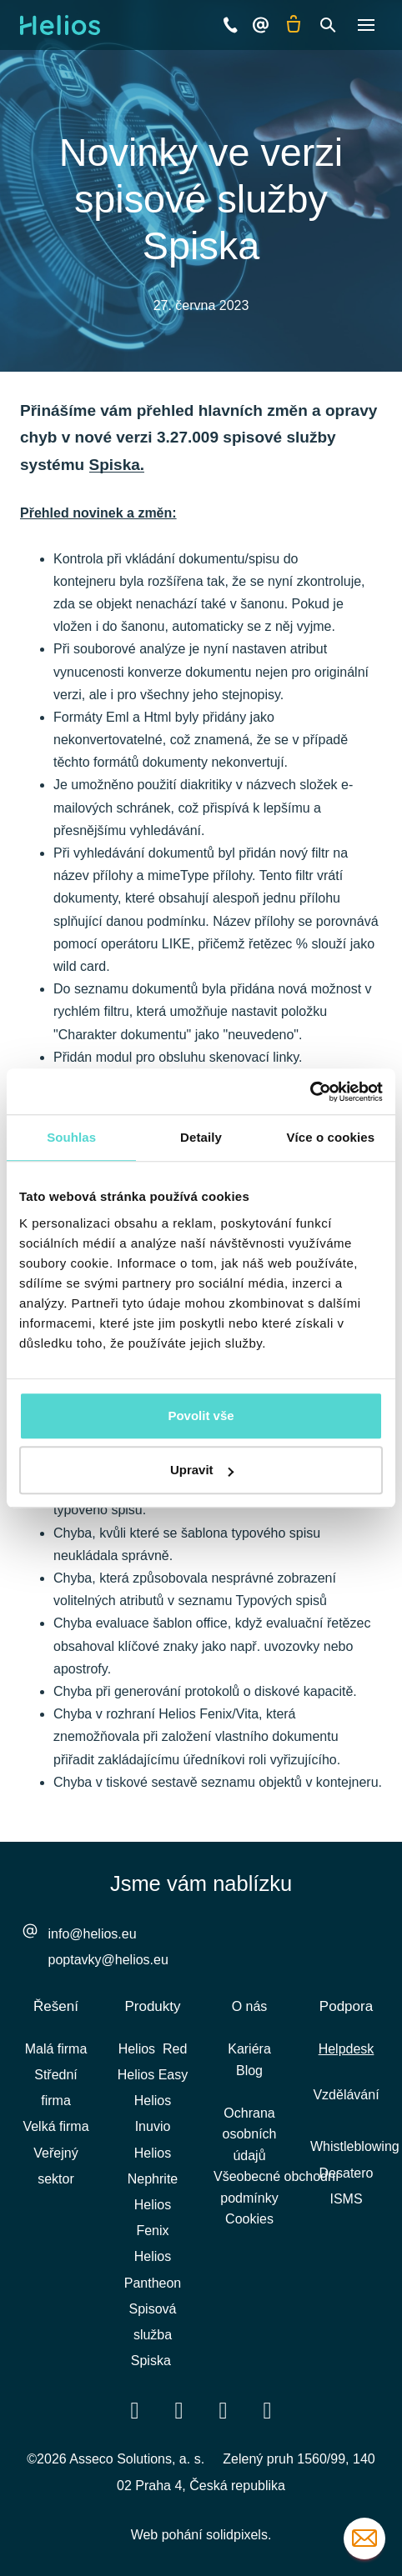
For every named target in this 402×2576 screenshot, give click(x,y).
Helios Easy (153, 2075)
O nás (250, 2006)
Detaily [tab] (201, 1137)
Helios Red (153, 2049)
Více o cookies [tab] (331, 1137)
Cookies (249, 2219)
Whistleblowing (354, 2146)
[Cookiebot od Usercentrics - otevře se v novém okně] (310, 1092)
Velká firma (55, 2126)
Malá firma (56, 2049)
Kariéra (249, 2049)
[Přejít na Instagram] (267, 2410)
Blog (249, 2070)
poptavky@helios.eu (108, 1960)
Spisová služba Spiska (153, 2335)
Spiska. (117, 464)
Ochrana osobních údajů (250, 2134)
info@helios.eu (92, 1934)
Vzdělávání (346, 2095)
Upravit (202, 1470)
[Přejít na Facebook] (135, 2410)
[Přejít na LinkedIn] (179, 2410)
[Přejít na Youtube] (223, 2410)
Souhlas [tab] (71, 1137)
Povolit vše (201, 1415)
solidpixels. (238, 2535)
